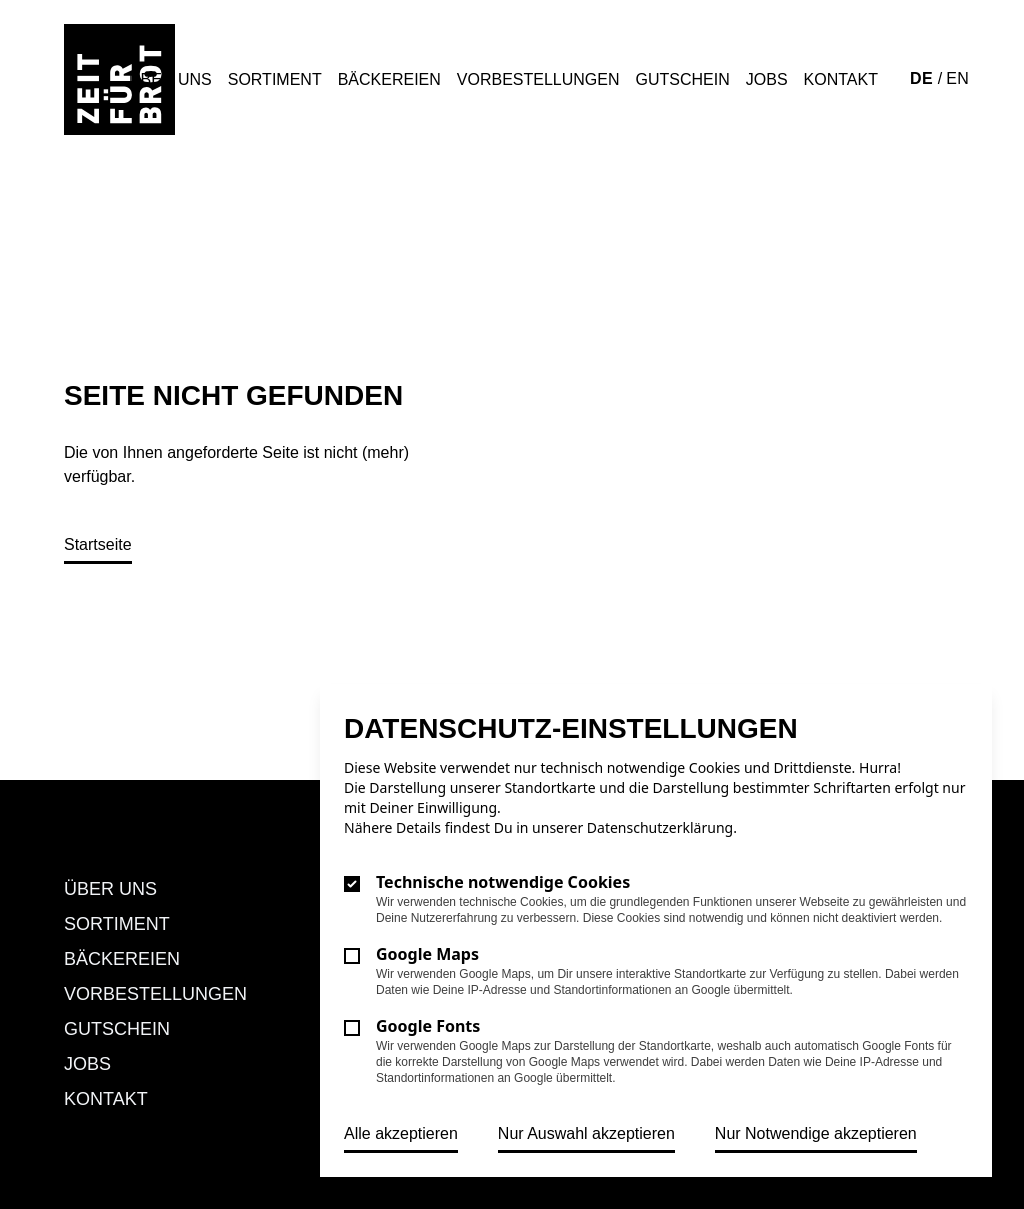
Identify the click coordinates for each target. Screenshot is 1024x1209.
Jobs (767, 79)
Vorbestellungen (538, 79)
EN (957, 78)
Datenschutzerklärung (660, 827)
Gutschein (683, 79)
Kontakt (841, 79)
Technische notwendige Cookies (503, 882)
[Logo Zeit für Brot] (119, 79)
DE (924, 78)
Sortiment (275, 79)
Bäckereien (389, 79)
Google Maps (427, 954)
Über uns (170, 79)
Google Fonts (428, 1026)
